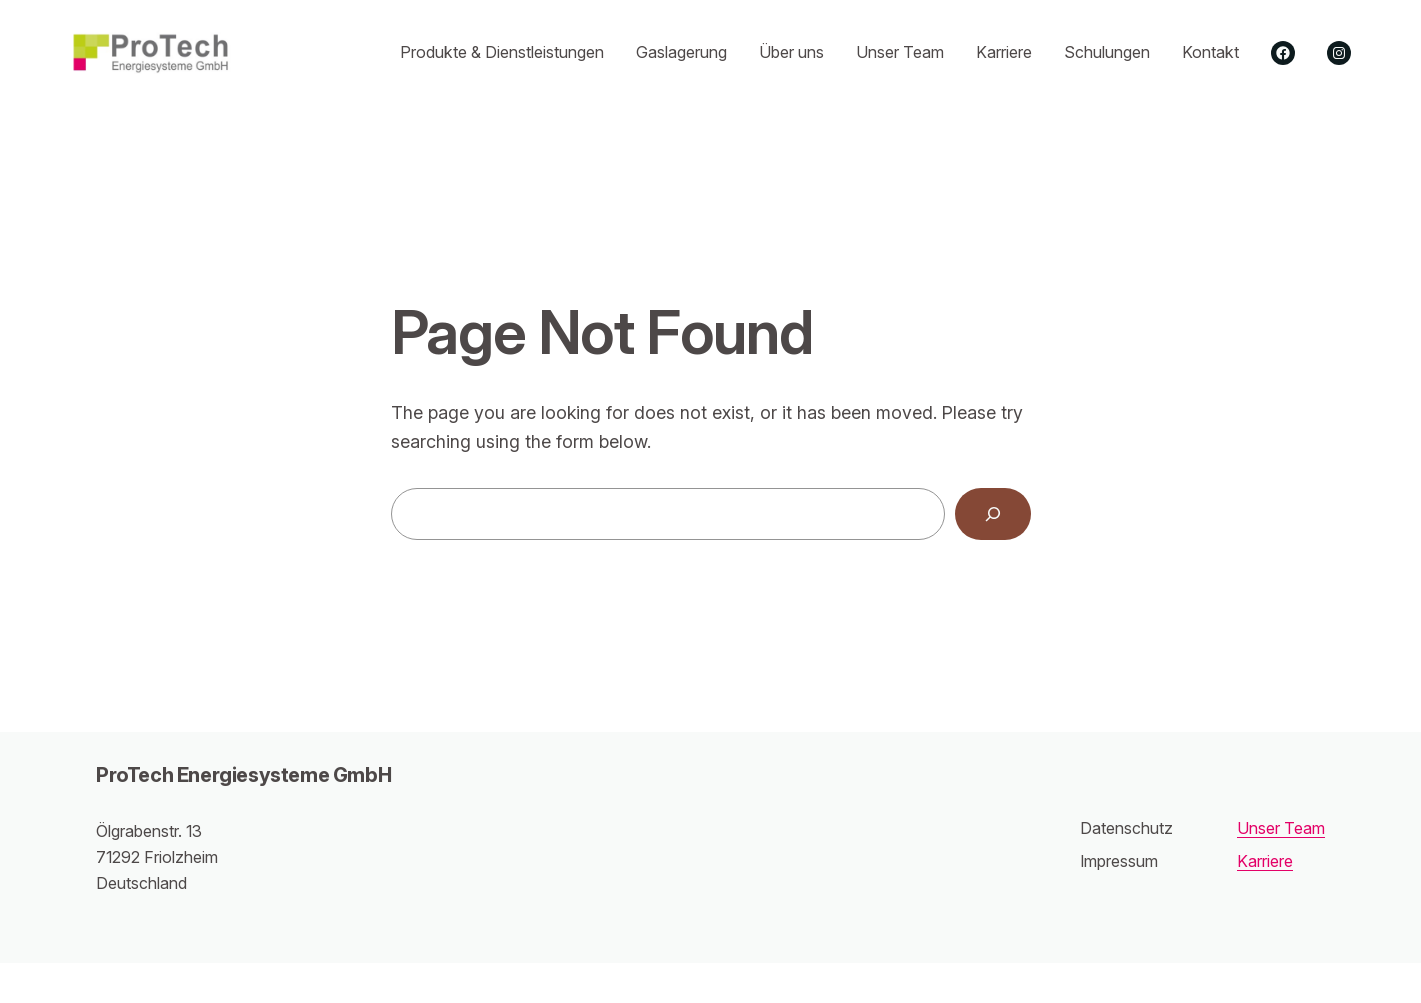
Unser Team (1281, 828)
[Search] (993, 514)
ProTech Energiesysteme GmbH (243, 775)
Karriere (1265, 861)
